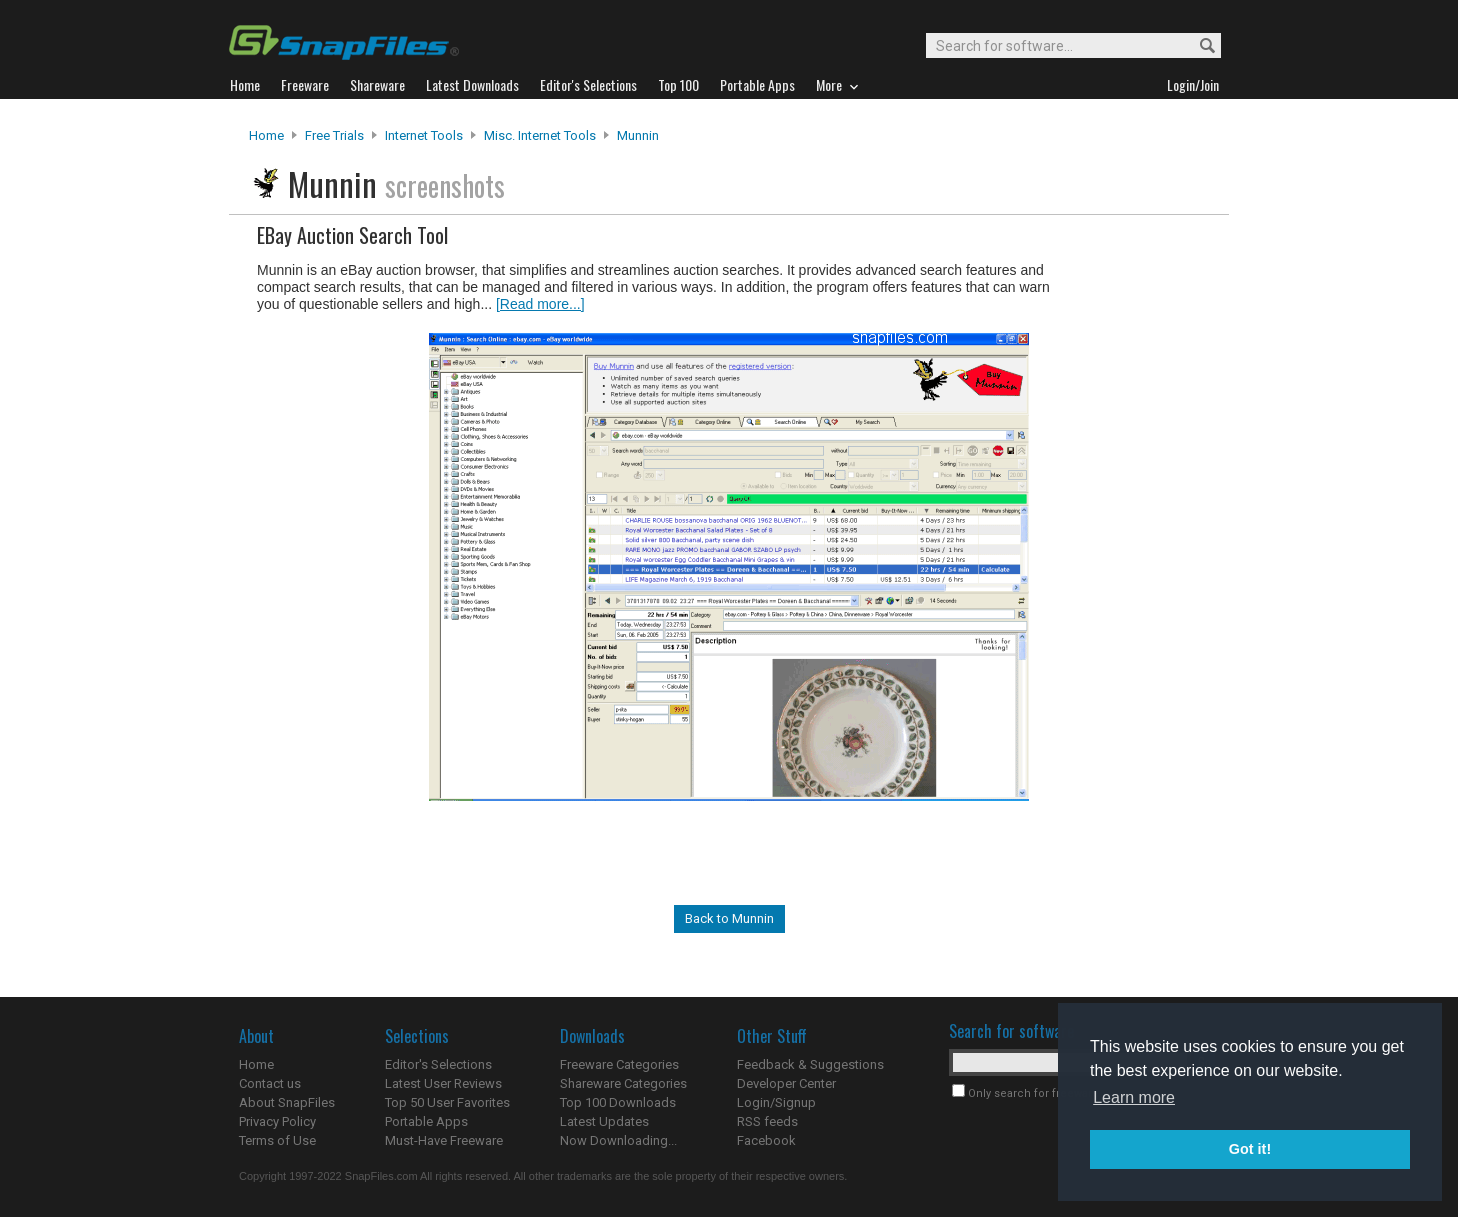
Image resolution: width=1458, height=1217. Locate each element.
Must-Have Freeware (444, 1140)
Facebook (766, 1140)
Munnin (638, 135)
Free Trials (334, 135)
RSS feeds (767, 1121)
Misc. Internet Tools (540, 135)
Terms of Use (277, 1140)
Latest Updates (604, 1121)
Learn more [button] (1134, 1097)
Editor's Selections (438, 1064)
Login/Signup (776, 1102)
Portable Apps (426, 1121)
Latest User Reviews (443, 1083)
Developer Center (786, 1083)
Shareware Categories (623, 1083)
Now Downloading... (618, 1140)
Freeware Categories (619, 1064)
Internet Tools (424, 135)
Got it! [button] (1250, 1149)
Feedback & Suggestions (810, 1064)
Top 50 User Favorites (447, 1102)
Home (266, 135)
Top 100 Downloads (618, 1102)
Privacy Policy (277, 1121)
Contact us (270, 1083)
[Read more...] (540, 304)
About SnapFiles (287, 1102)
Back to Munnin (729, 918)
